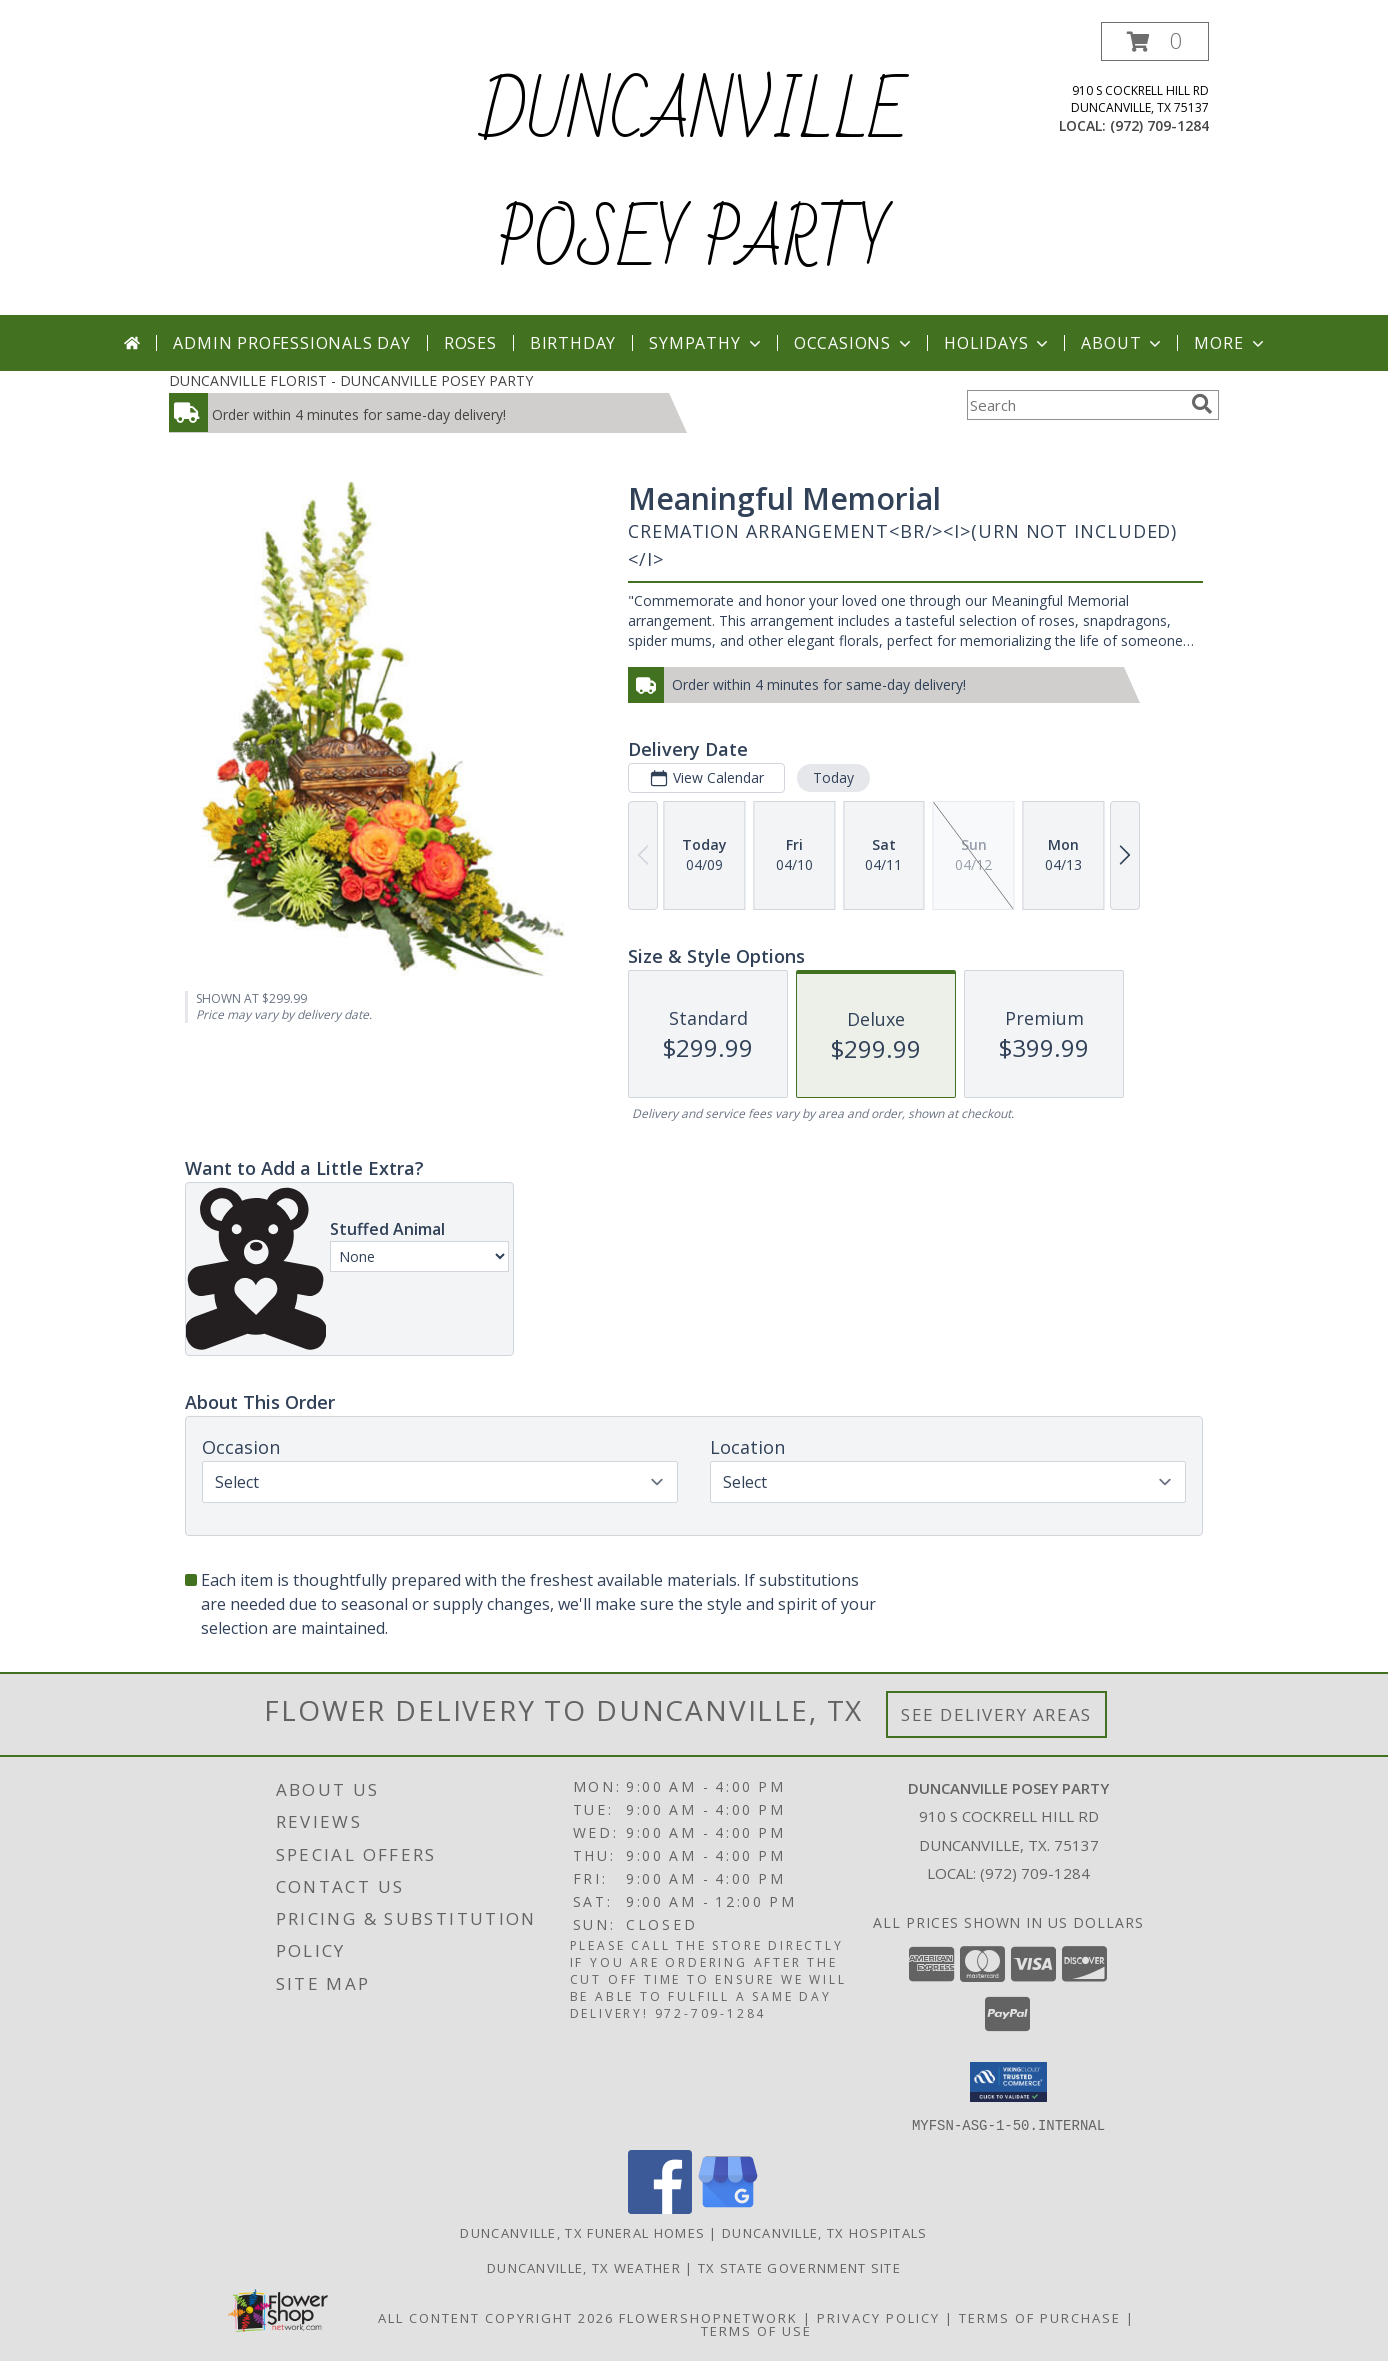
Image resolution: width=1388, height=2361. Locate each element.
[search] (1202, 404)
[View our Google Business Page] (728, 2207)
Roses (470, 343)
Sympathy (706, 343)
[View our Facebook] (660, 2207)
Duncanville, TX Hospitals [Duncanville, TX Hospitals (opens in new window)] (825, 2232)
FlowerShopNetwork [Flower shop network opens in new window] (708, 2317)
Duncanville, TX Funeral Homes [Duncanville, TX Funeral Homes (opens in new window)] (582, 2232)
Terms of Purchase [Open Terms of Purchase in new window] (1040, 2317)
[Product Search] (1075, 405)
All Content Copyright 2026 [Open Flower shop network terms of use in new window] (496, 2317)
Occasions (854, 343)
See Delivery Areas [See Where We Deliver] (996, 1714)
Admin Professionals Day (291, 343)
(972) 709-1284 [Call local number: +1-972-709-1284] (1159, 125)
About (1123, 343)
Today (833, 777)
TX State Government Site (799, 2267)
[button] (1155, 41)
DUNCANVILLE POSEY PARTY (694, 178)
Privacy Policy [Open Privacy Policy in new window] (878, 2317)
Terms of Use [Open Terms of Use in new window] (756, 2330)
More (1230, 343)
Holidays (998, 343)
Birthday (573, 343)
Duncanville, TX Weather (584, 2267)
